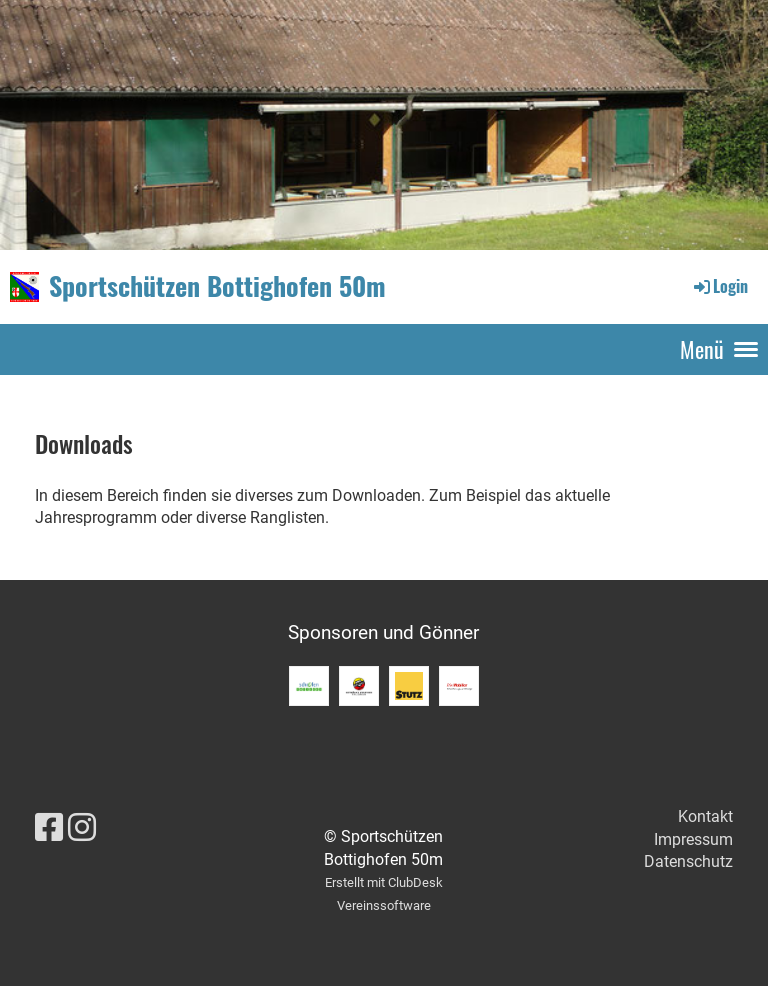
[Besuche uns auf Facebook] (49, 828)
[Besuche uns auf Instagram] (82, 828)
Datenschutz (688, 861)
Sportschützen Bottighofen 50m (217, 286)
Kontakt (705, 816)
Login (719, 286)
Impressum (693, 839)
